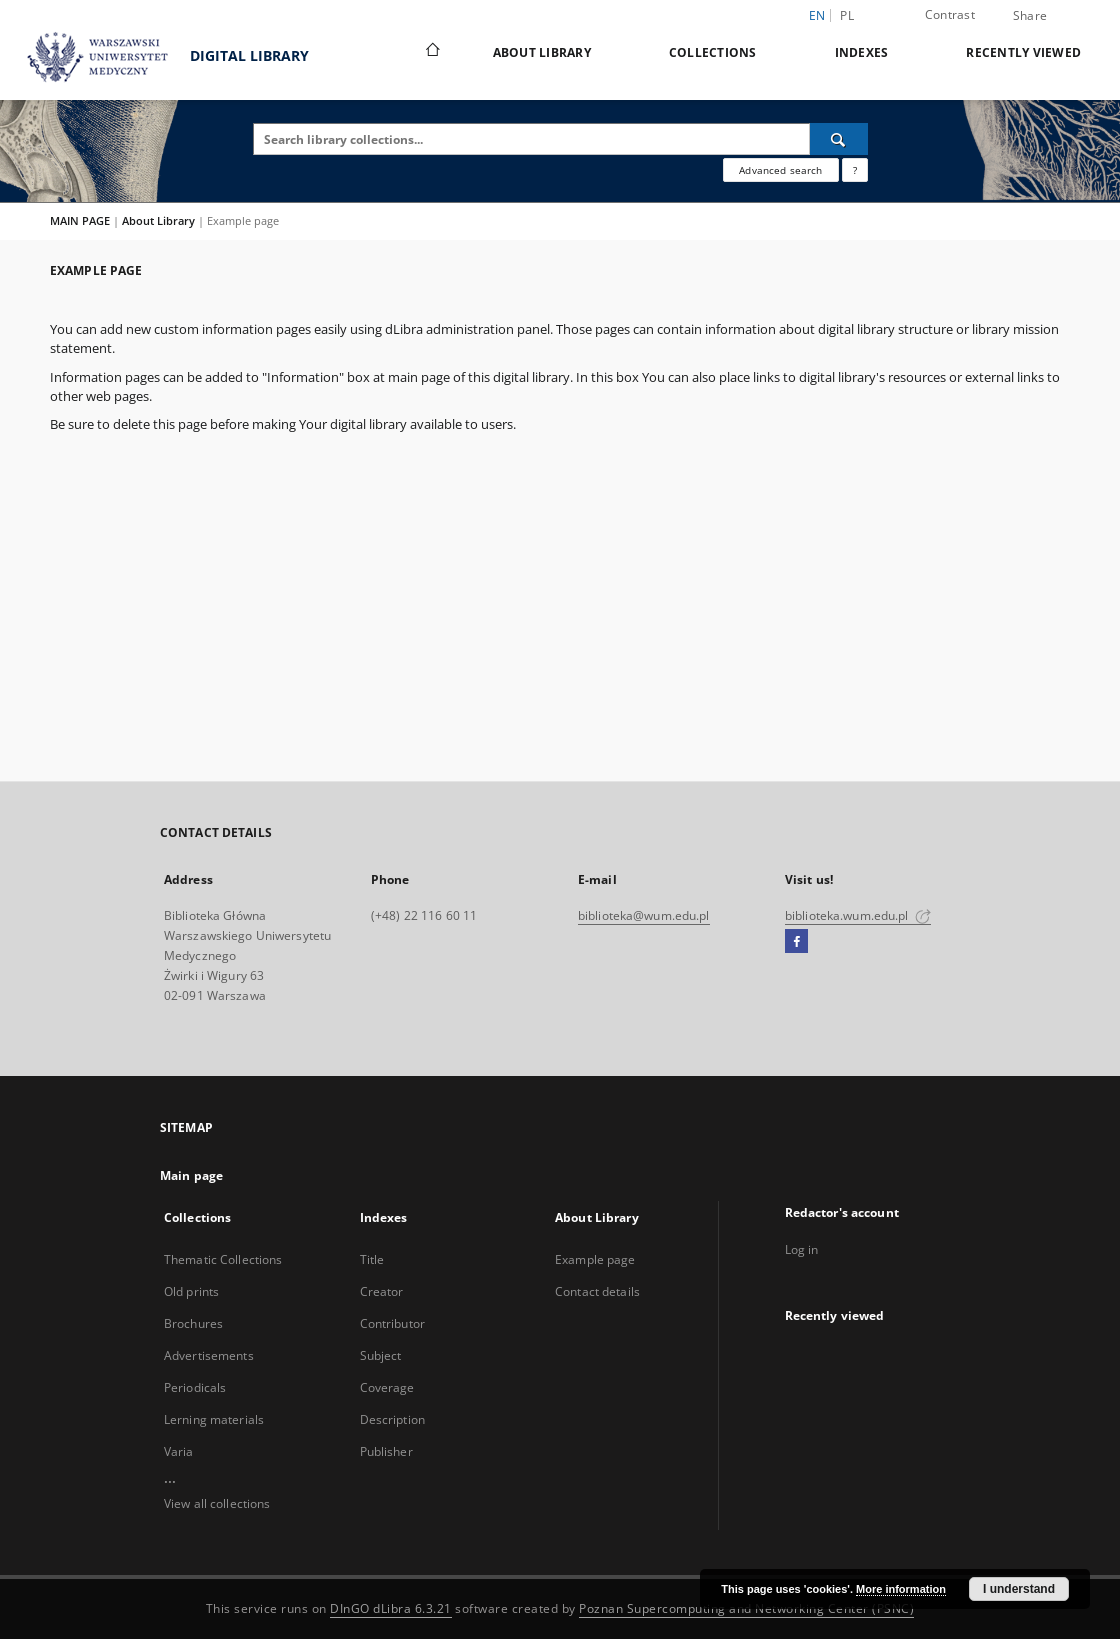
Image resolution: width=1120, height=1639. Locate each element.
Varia (179, 1451)
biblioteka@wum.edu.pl (644, 915)
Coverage (387, 1387)
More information (901, 1589)
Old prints (191, 1291)
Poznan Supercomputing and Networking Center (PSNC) (746, 1608)
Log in (802, 1249)
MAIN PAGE (80, 220)
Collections (713, 52)
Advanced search (780, 170)
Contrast (950, 14)
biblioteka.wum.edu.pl (858, 915)
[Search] (839, 139)
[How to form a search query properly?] (855, 170)
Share (1030, 16)
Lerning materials (214, 1419)
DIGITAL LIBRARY (159, 57)
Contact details (597, 1291)
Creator (382, 1291)
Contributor (392, 1323)
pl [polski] (847, 15)
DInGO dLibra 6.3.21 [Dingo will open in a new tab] (391, 1608)
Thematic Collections (223, 1259)
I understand (1019, 1589)
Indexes (862, 52)
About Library (542, 52)
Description (392, 1419)
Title (372, 1259)
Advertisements (209, 1355)
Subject (381, 1355)
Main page (191, 1175)
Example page (595, 1259)
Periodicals (195, 1387)
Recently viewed (1023, 52)
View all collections (217, 1503)
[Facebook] (796, 942)
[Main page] (431, 52)
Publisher (386, 1451)
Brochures (193, 1323)
